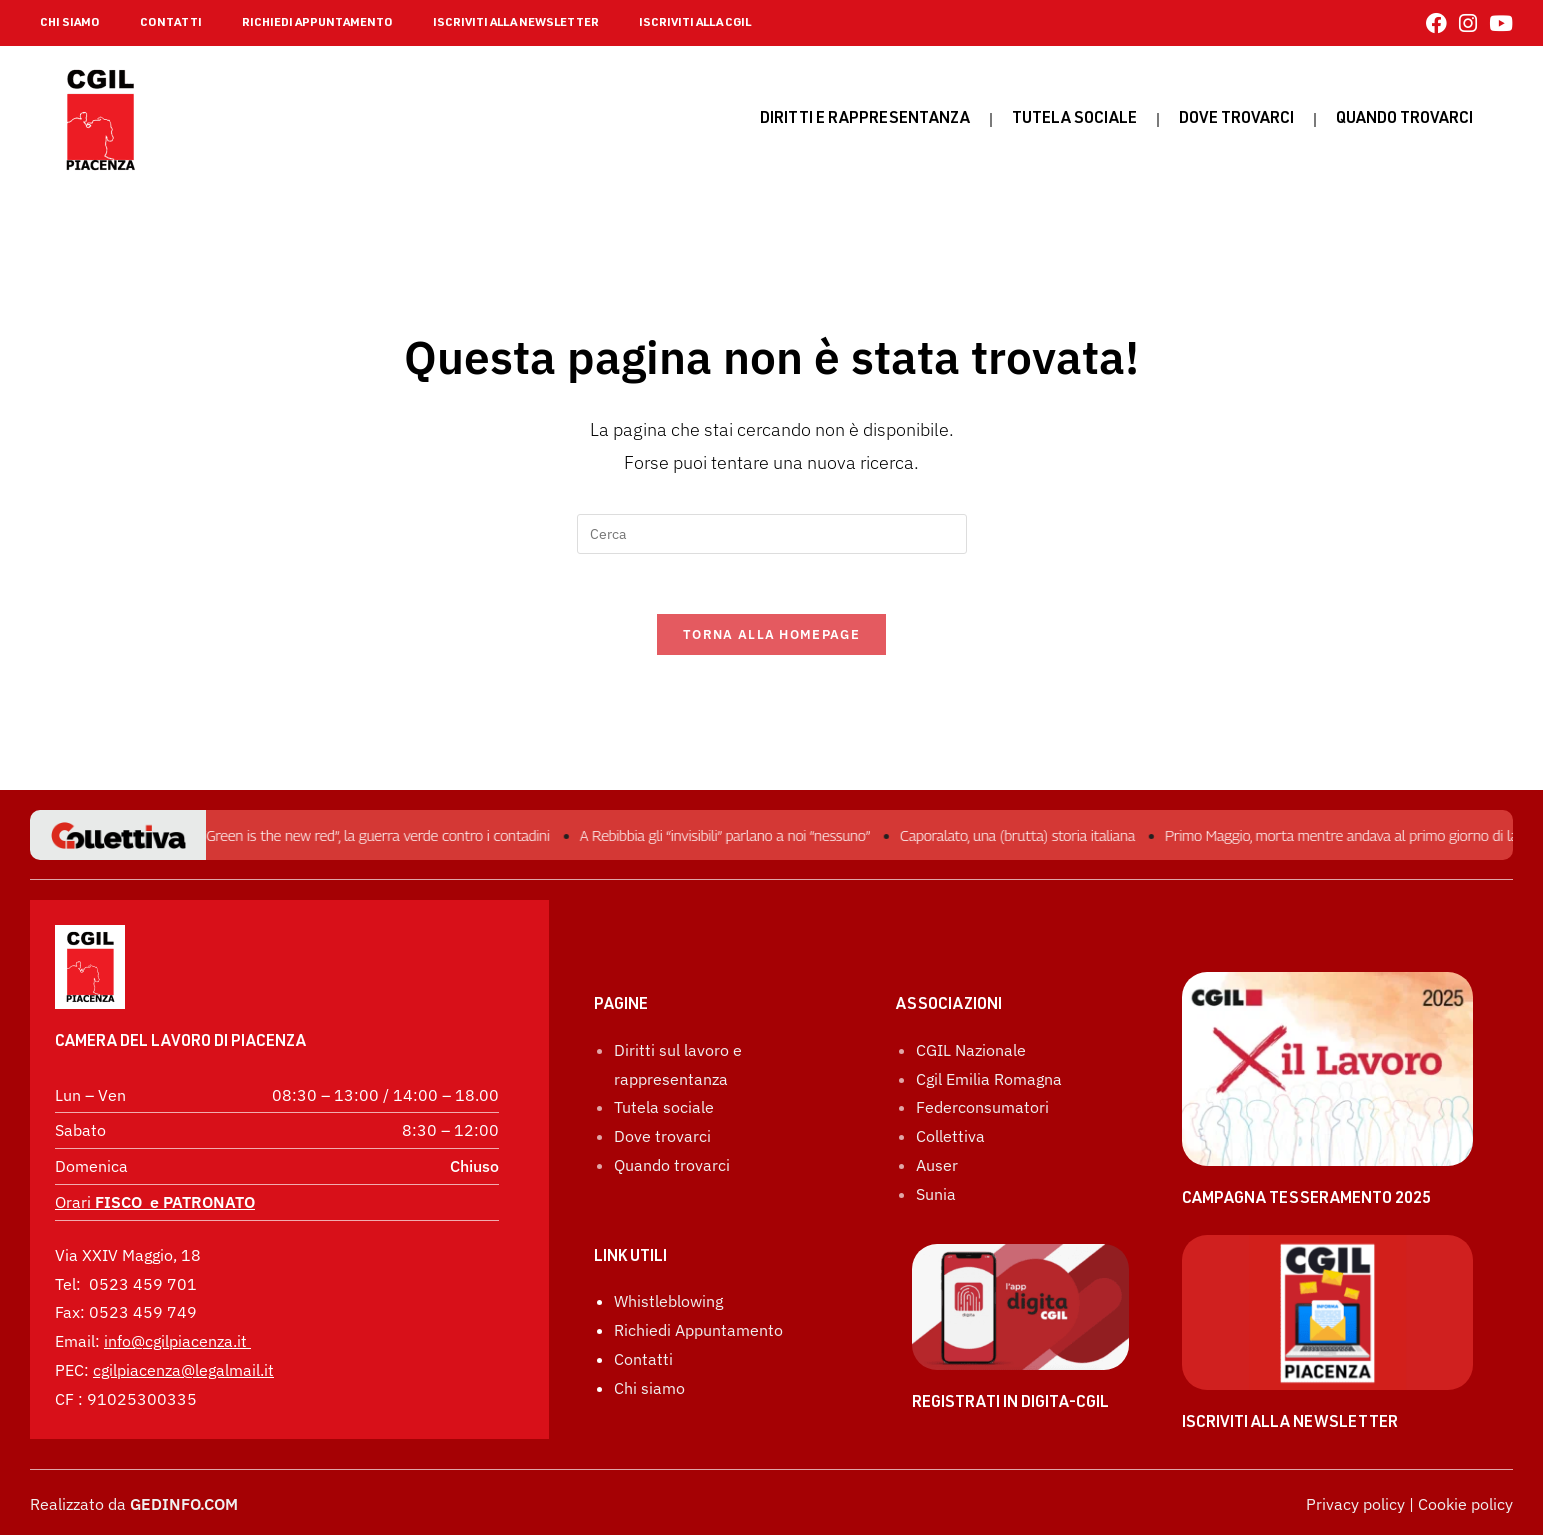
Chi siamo (649, 1388)
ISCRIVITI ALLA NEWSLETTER (516, 23)
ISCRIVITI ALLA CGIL (695, 23)
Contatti (643, 1359)
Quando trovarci (672, 1165)
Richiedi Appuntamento (698, 1330)
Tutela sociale (1074, 120)
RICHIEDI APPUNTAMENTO (317, 23)
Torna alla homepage (771, 634)
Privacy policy (1355, 1504)
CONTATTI (171, 23)
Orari (155, 1202)
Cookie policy (1465, 1504)
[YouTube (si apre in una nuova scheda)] (1498, 23)
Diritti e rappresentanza (865, 120)
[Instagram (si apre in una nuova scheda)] (1468, 23)
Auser (937, 1165)
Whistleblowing (668, 1301)
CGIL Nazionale (971, 1050)
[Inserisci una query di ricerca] (772, 534)
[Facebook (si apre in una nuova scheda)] (1436, 23)
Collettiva (950, 1136)
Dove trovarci (1236, 120)
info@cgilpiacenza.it (175, 1341)
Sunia (936, 1194)
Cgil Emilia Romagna (989, 1079)
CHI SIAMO (70, 23)
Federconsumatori (982, 1107)
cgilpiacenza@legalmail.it (183, 1370)
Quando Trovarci (1404, 120)
